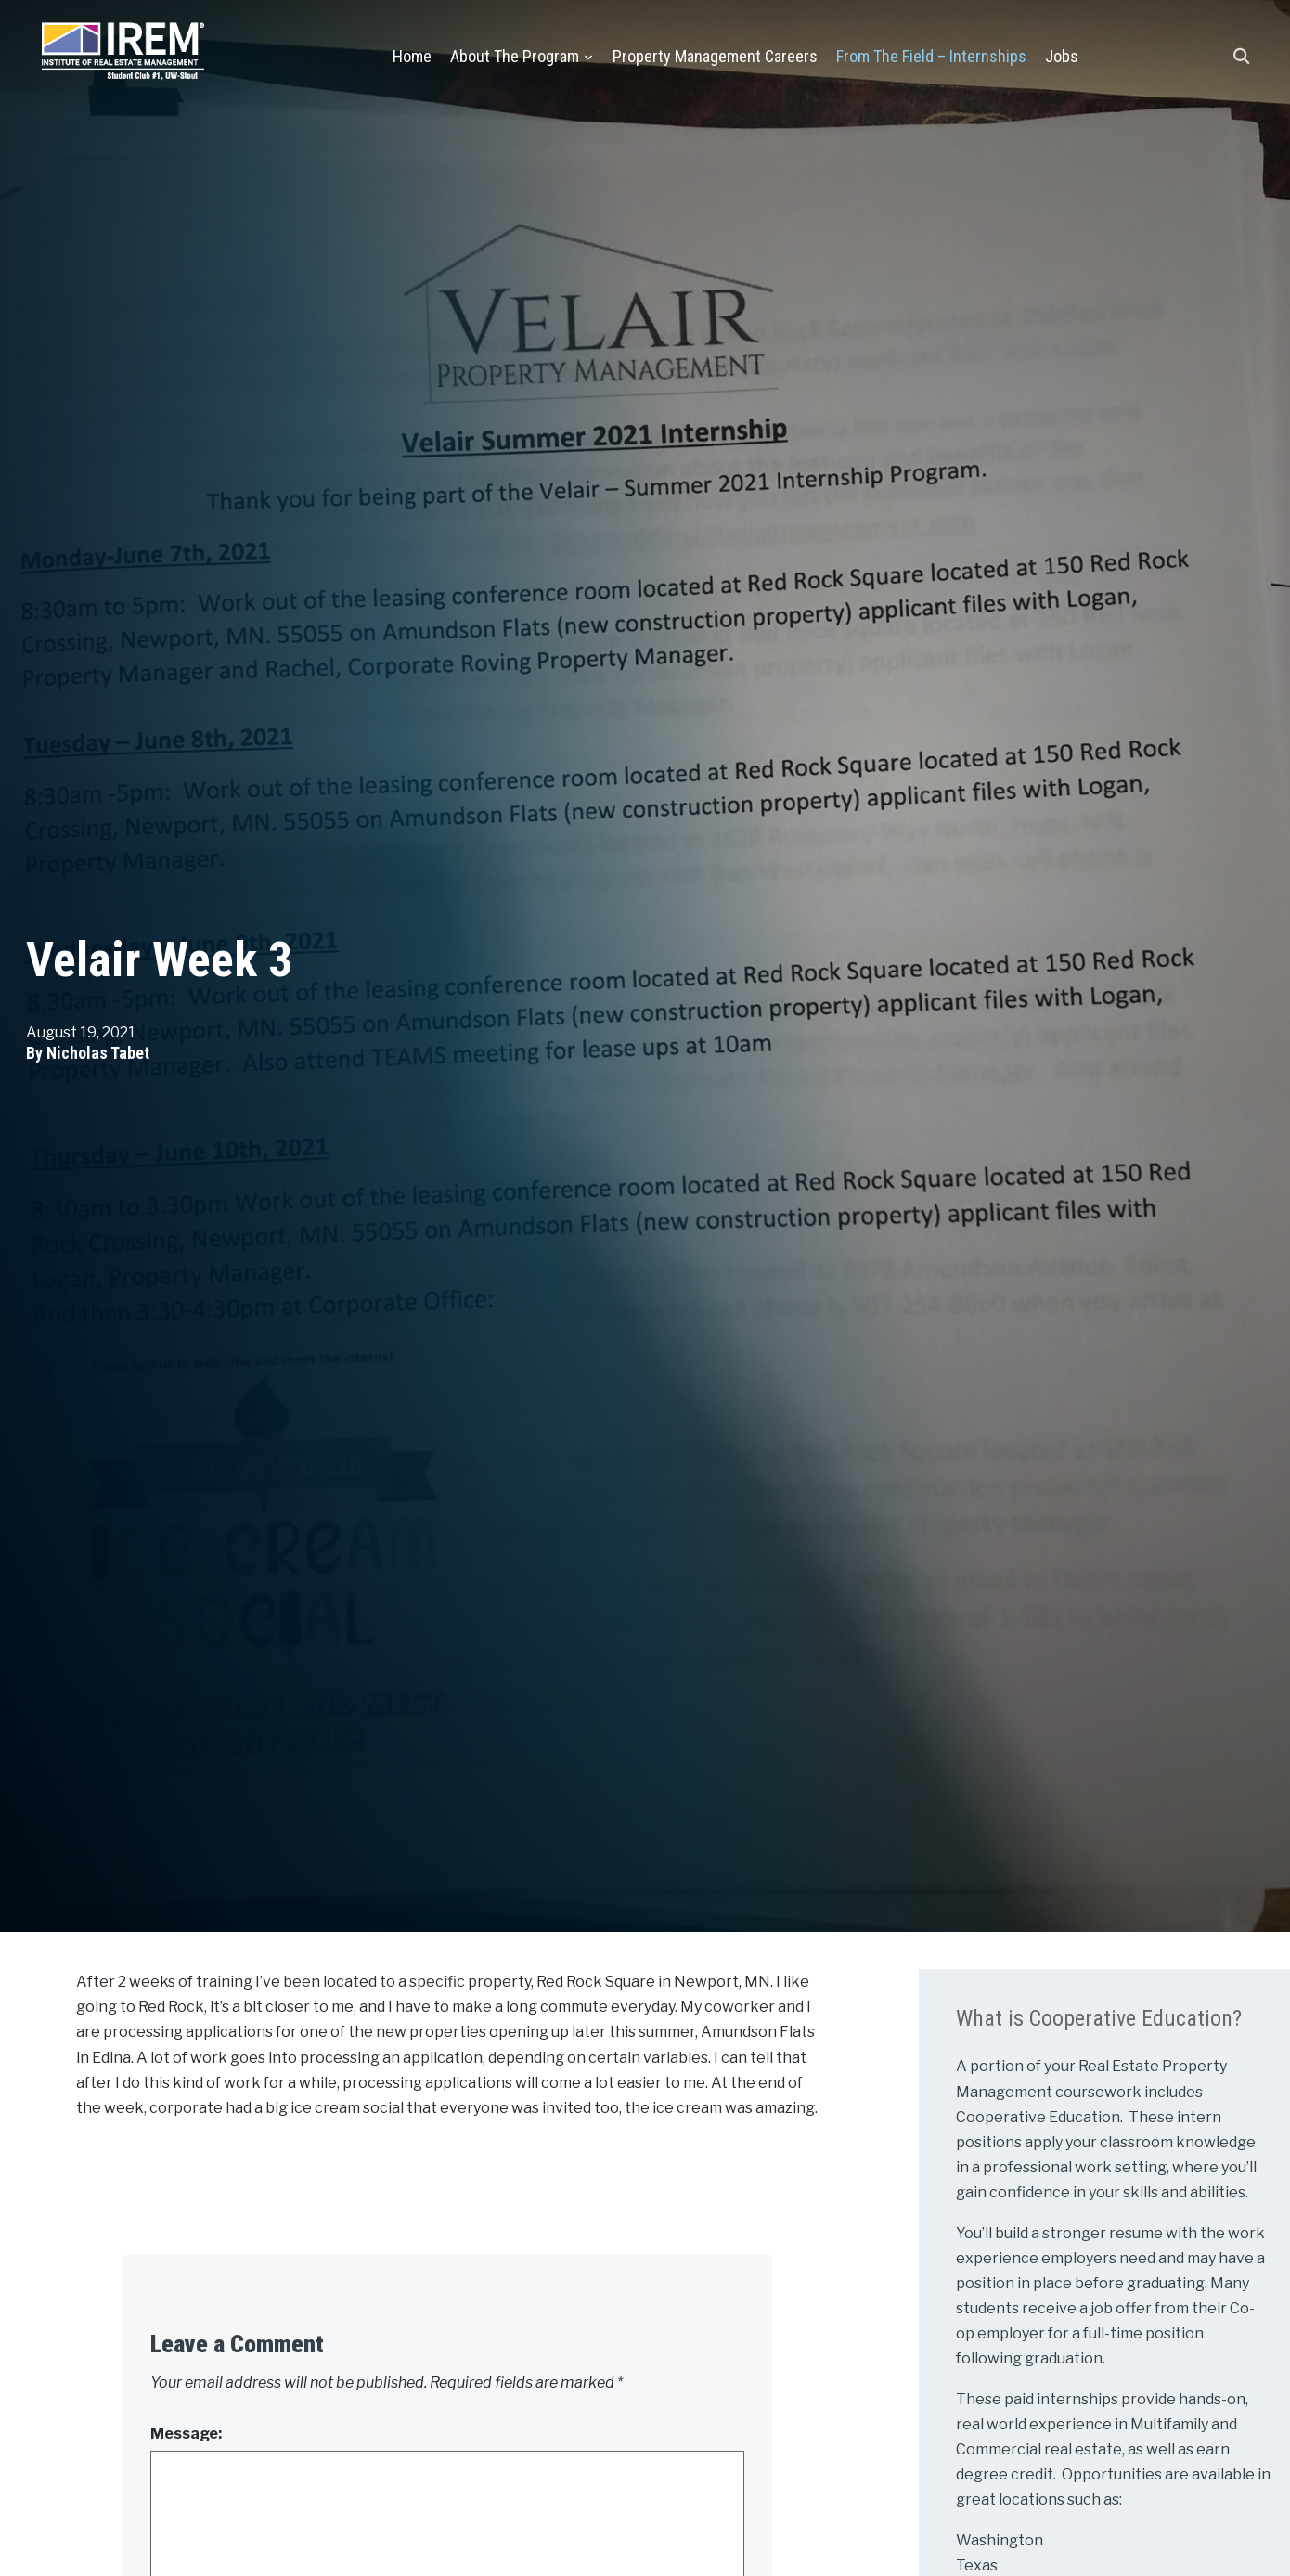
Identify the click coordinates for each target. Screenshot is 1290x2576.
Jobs (1061, 56)
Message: (186, 2433)
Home (412, 56)
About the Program (514, 56)
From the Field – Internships (931, 56)
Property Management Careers (715, 56)
